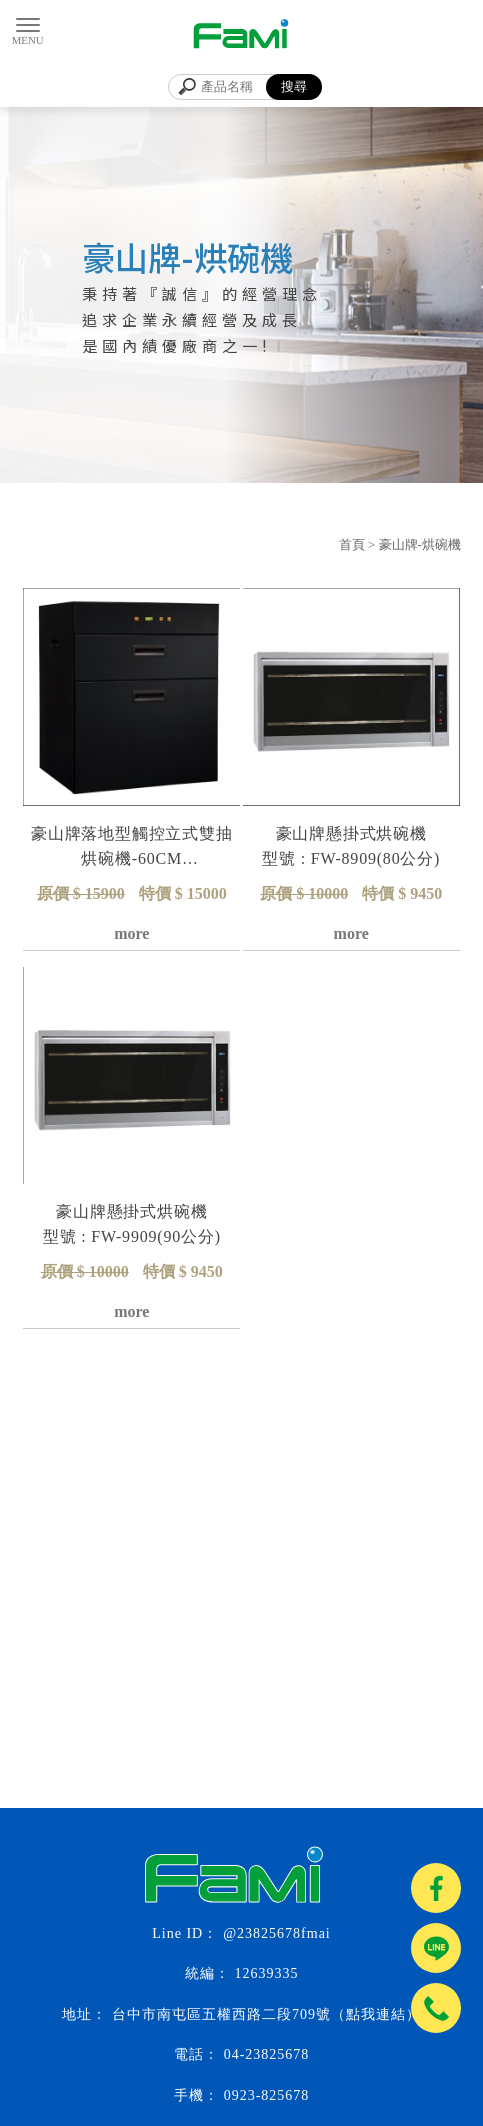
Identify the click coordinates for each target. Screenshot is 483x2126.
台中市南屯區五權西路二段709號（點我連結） (266, 2014)
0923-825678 (267, 2095)
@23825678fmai (277, 1933)
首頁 (352, 544)
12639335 (267, 1973)
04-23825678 (267, 2054)
